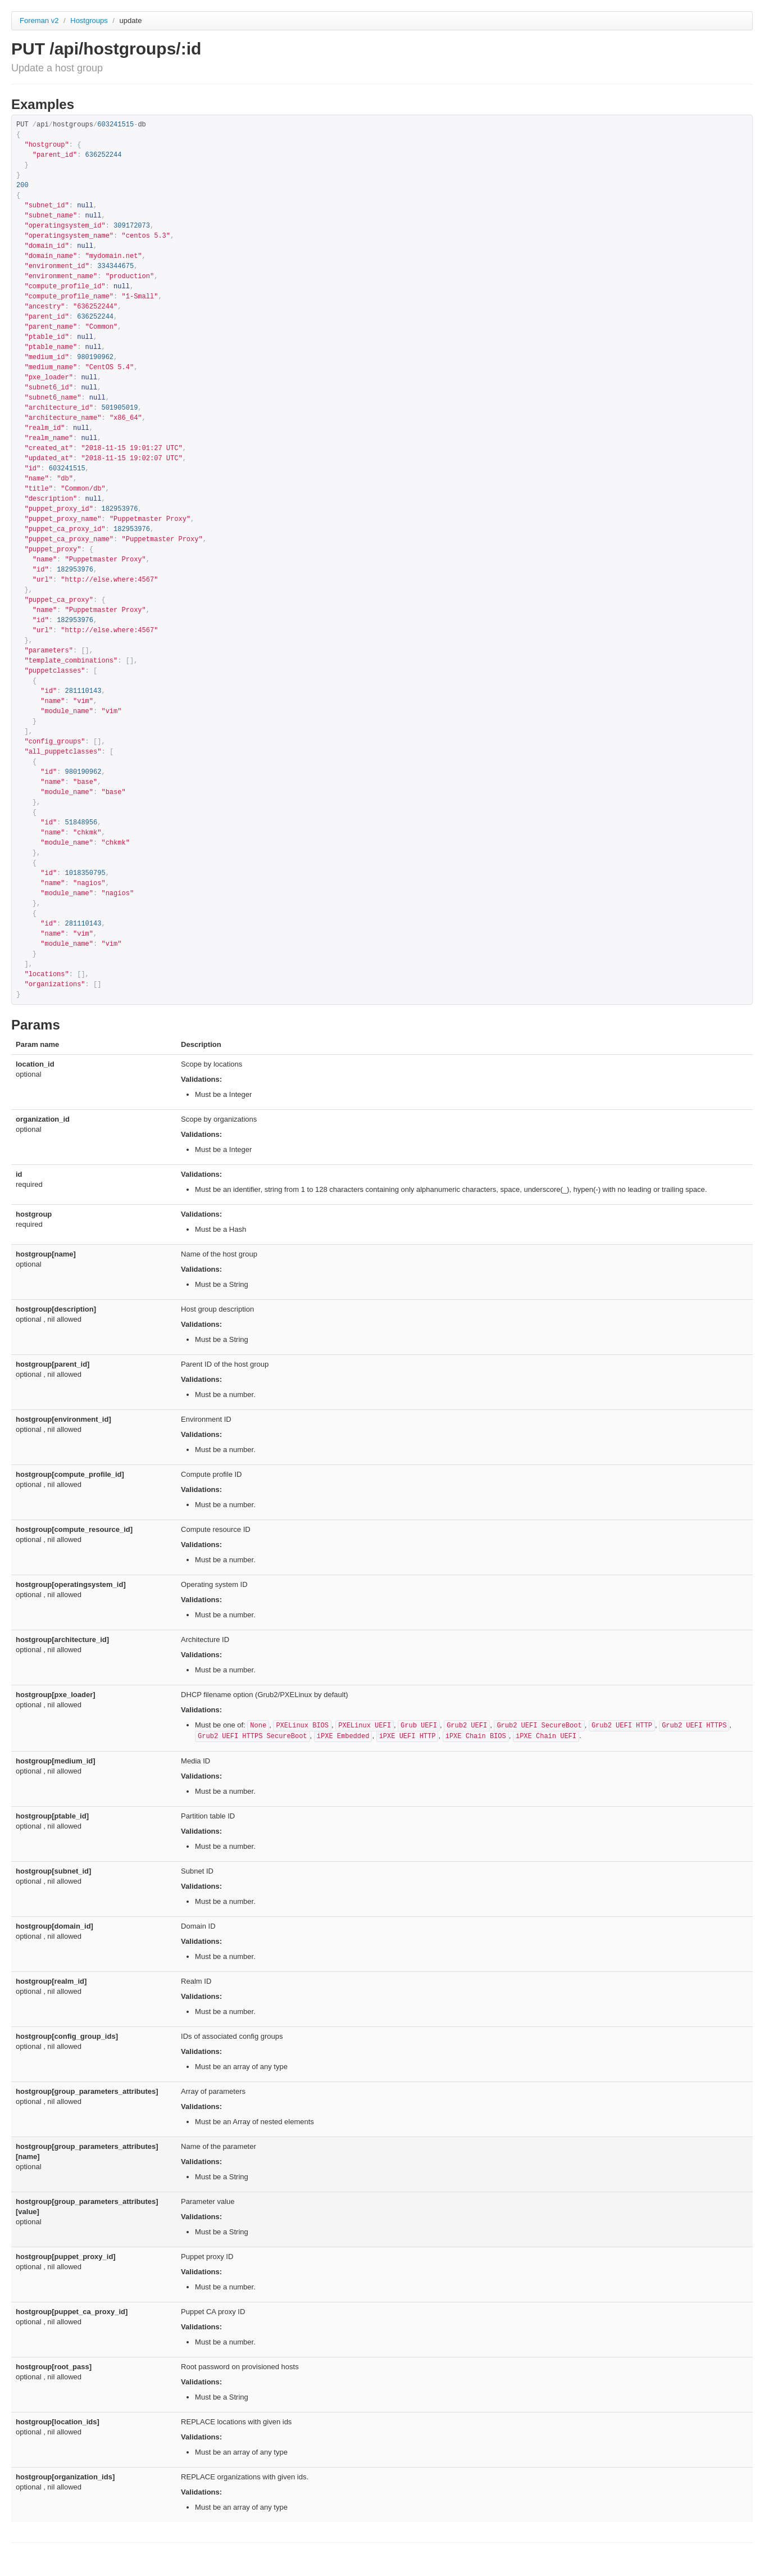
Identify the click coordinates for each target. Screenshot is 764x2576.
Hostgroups (90, 20)
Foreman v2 (39, 20)
